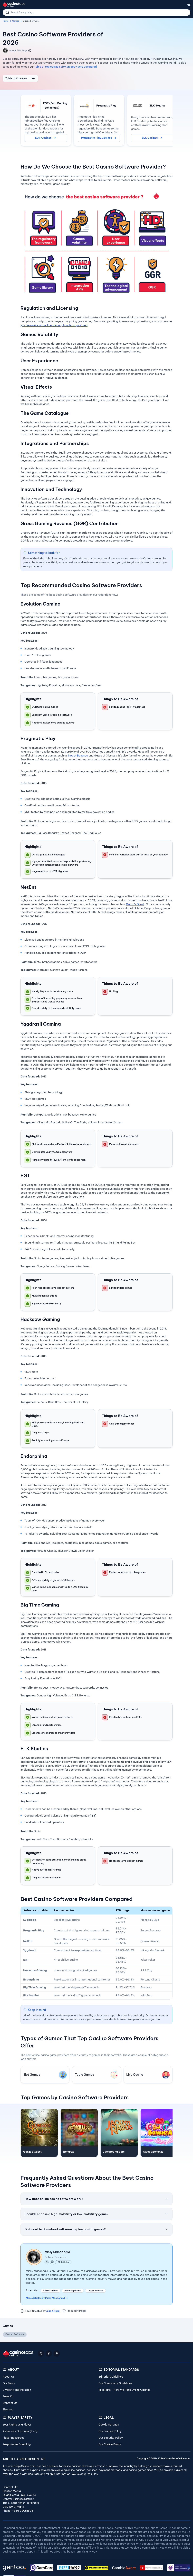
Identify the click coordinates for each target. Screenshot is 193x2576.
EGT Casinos (46, 138)
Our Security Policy (110, 2437)
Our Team (9, 2383)
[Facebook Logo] (49, 2353)
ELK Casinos (152, 138)
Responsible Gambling (17, 2444)
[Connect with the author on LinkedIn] (46, 2262)
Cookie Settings (108, 2424)
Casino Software (14, 2334)
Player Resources (13, 2437)
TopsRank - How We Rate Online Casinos (124, 2389)
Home (5, 21)
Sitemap (8, 2409)
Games (15, 21)
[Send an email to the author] (52, 2262)
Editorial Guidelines (110, 2376)
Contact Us (10, 2403)
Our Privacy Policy (110, 2431)
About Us (8, 2376)
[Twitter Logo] (41, 2353)
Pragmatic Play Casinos (99, 138)
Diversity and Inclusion (17, 2389)
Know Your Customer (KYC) (20, 2431)
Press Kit (8, 2396)
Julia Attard (52, 2311)
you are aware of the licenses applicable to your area (53, 325)
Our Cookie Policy (109, 2444)
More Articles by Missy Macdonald (45, 2298)
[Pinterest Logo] (56, 2353)
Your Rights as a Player (17, 2424)
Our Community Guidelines (115, 2383)
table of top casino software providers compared (65, 66)
